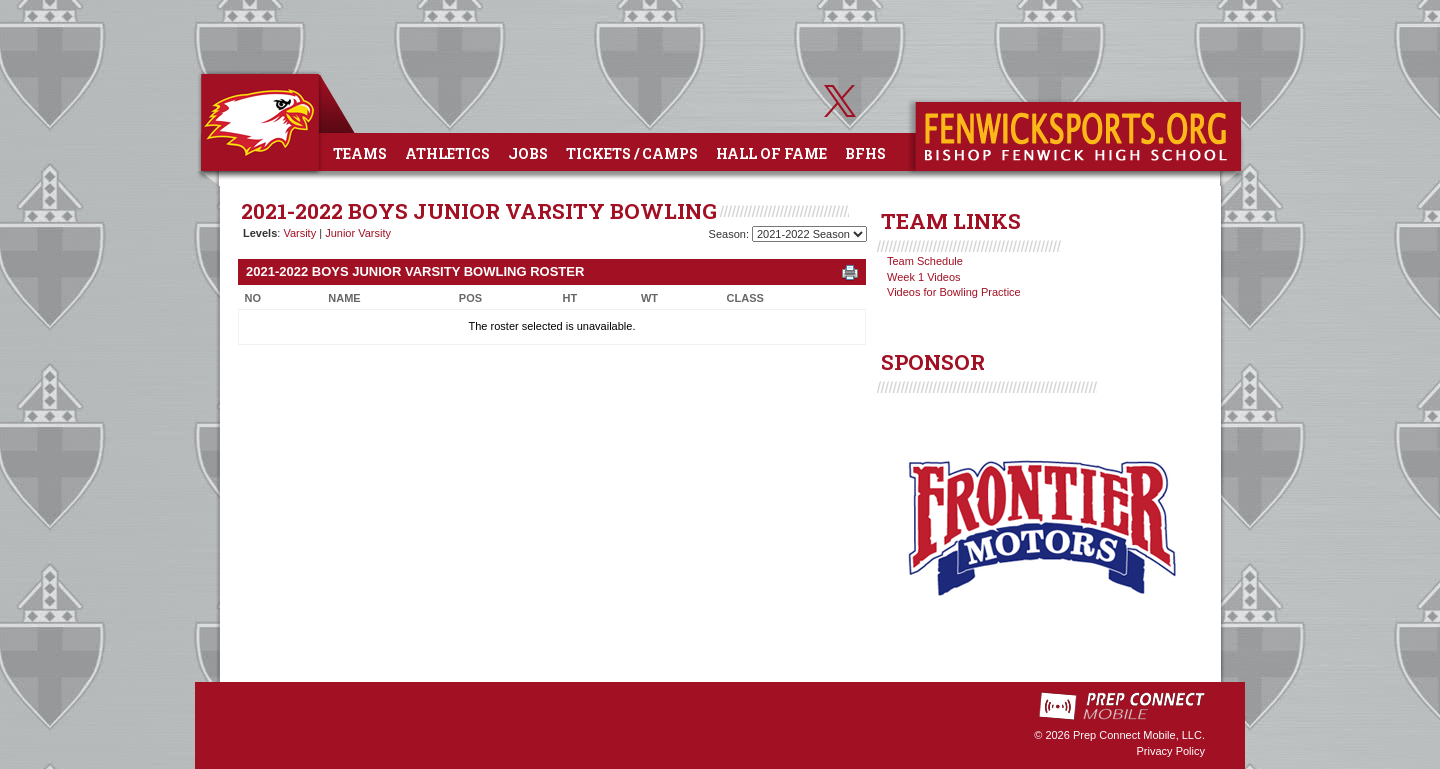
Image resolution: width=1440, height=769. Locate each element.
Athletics (447, 153)
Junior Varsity (358, 233)
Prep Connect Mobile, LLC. (1139, 735)
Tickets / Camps (632, 153)
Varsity (299, 233)
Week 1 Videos (924, 277)
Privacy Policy (1171, 751)
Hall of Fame (771, 153)
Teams (360, 153)
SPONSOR (933, 362)
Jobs (528, 153)
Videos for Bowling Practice (954, 292)
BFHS (865, 153)
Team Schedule (925, 261)
